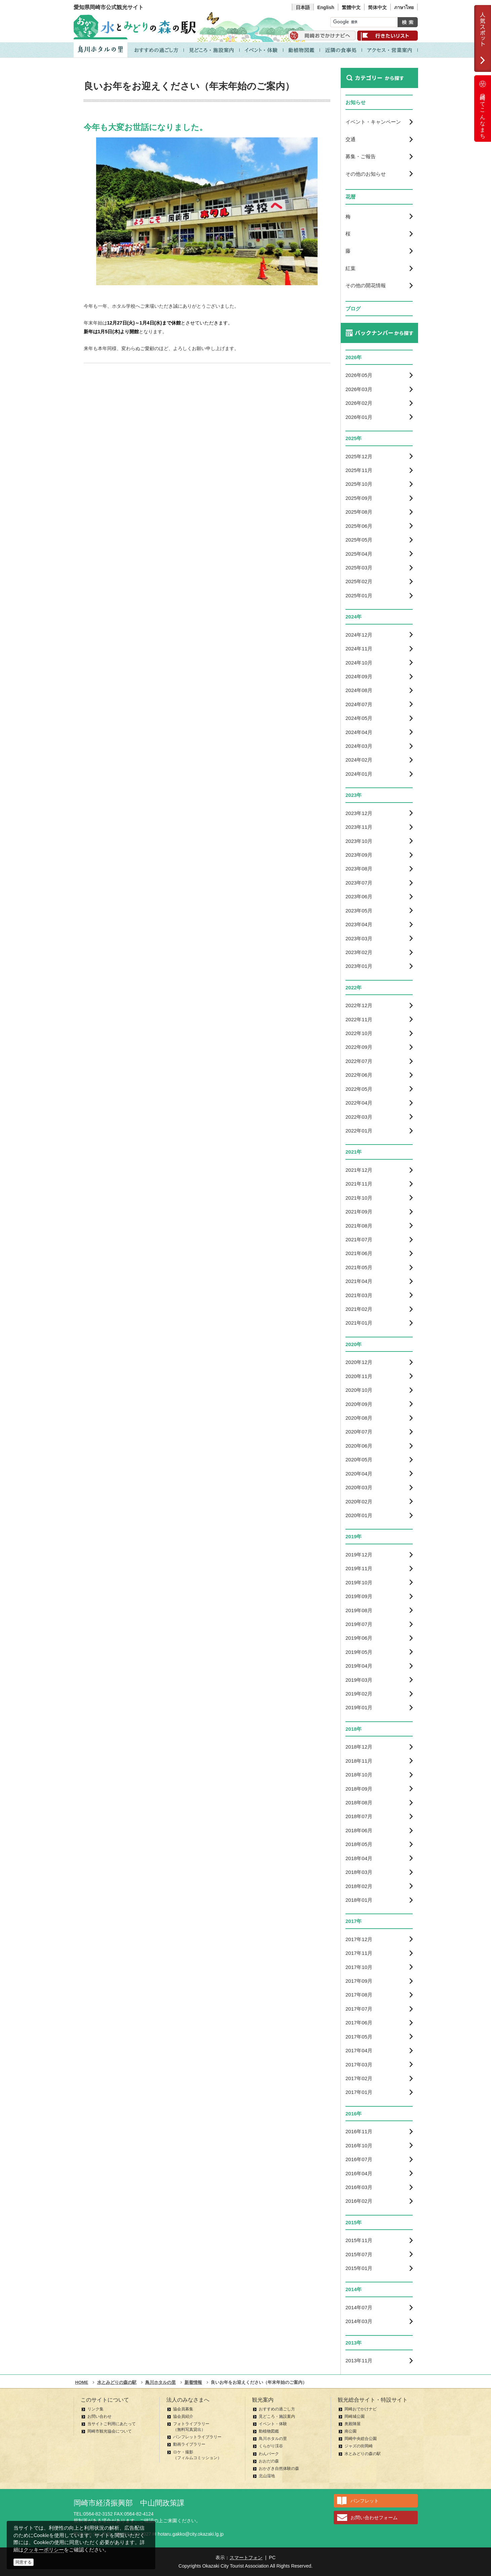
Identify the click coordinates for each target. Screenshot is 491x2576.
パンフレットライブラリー (197, 2437)
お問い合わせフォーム (374, 2517)
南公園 (350, 2431)
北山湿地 (267, 2476)
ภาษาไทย (404, 7)
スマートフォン (246, 2557)
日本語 (303, 7)
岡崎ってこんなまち (482, 108)
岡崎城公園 (354, 2416)
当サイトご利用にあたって (111, 2423)
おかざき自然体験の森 (279, 2468)
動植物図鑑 (269, 2431)
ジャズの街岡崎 (358, 2446)
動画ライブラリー (189, 2444)
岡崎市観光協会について (109, 2431)
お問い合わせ (99, 2416)
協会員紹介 (183, 2416)
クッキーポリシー (44, 2549)
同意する (23, 2562)
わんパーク (269, 2453)
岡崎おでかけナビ (360, 2409)
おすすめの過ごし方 (277, 2409)
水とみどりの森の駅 (362, 2453)
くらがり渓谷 (271, 2446)
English (325, 7)
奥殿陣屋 (352, 2423)
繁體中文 (351, 7)
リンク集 (95, 2409)
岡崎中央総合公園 (360, 2438)
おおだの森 (269, 2461)
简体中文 (377, 7)
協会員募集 (183, 2409)
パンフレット (365, 2500)
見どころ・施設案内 (277, 2416)
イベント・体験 (273, 2423)
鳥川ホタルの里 (273, 2438)
